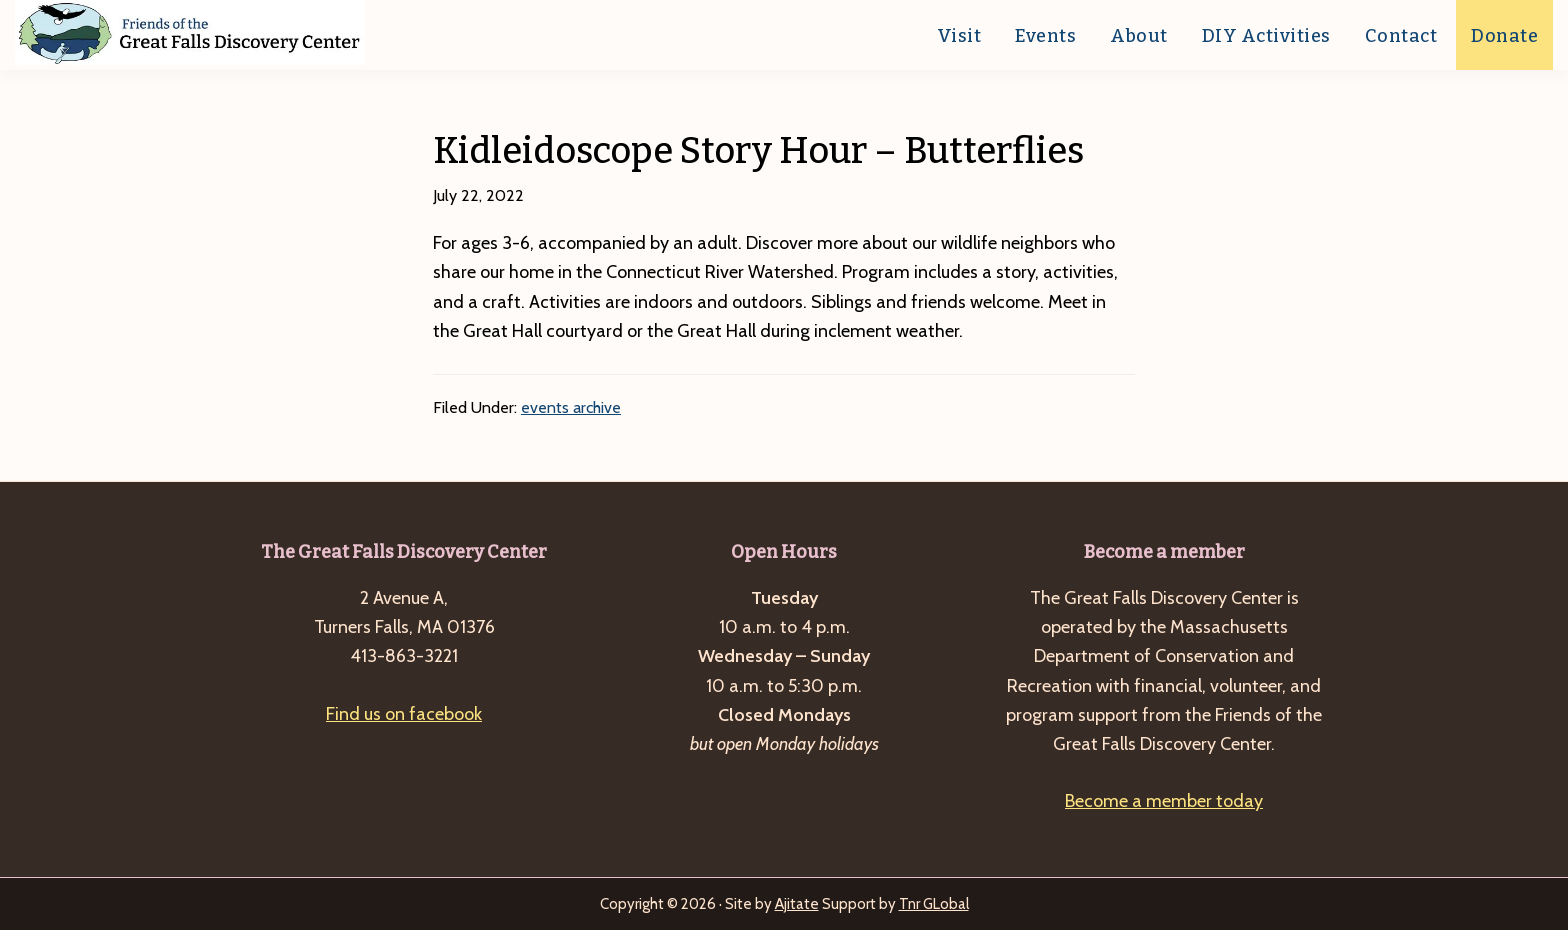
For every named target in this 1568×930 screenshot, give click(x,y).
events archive (571, 407)
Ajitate (797, 904)
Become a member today (1164, 801)
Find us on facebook (404, 714)
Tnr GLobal (934, 904)
